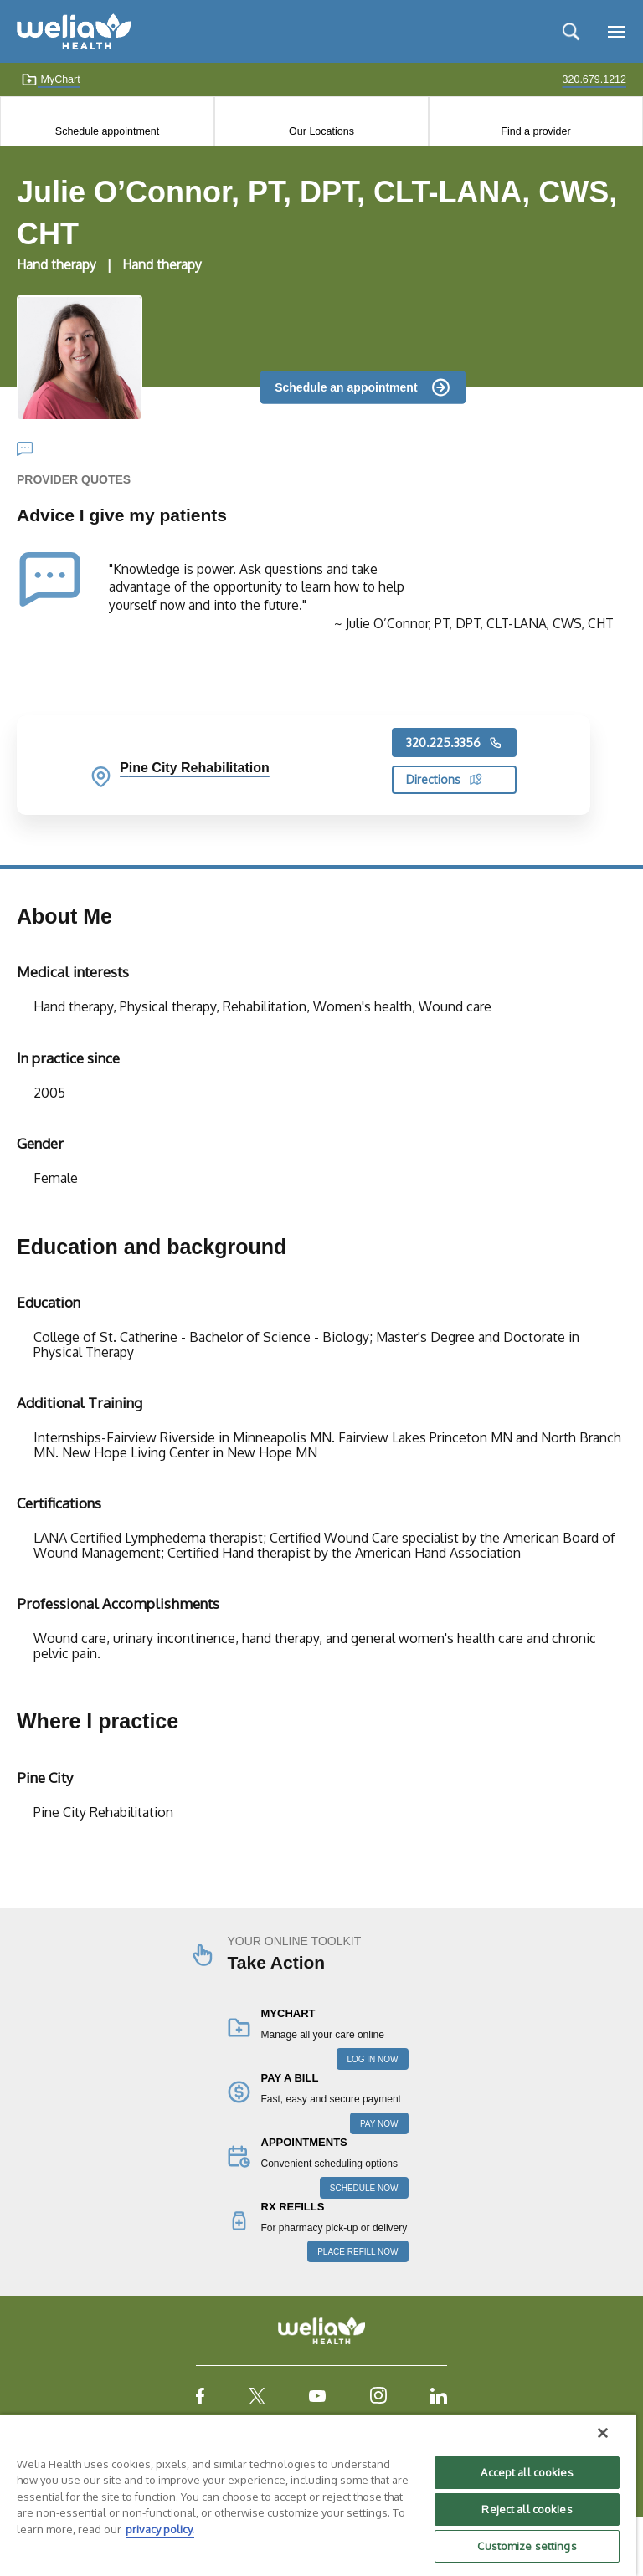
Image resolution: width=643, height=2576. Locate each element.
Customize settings (526, 2546)
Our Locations (321, 131)
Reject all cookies (526, 2509)
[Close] (603, 2433)
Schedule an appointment (346, 387)
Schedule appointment (107, 131)
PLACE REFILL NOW (357, 2251)
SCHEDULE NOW (364, 2188)
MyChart (50, 79)
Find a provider (535, 131)
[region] (318, 2495)
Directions (444, 779)
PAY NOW (379, 2123)
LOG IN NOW (372, 2059)
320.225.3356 (454, 742)
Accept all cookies (527, 2472)
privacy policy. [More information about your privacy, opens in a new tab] (160, 2529)
